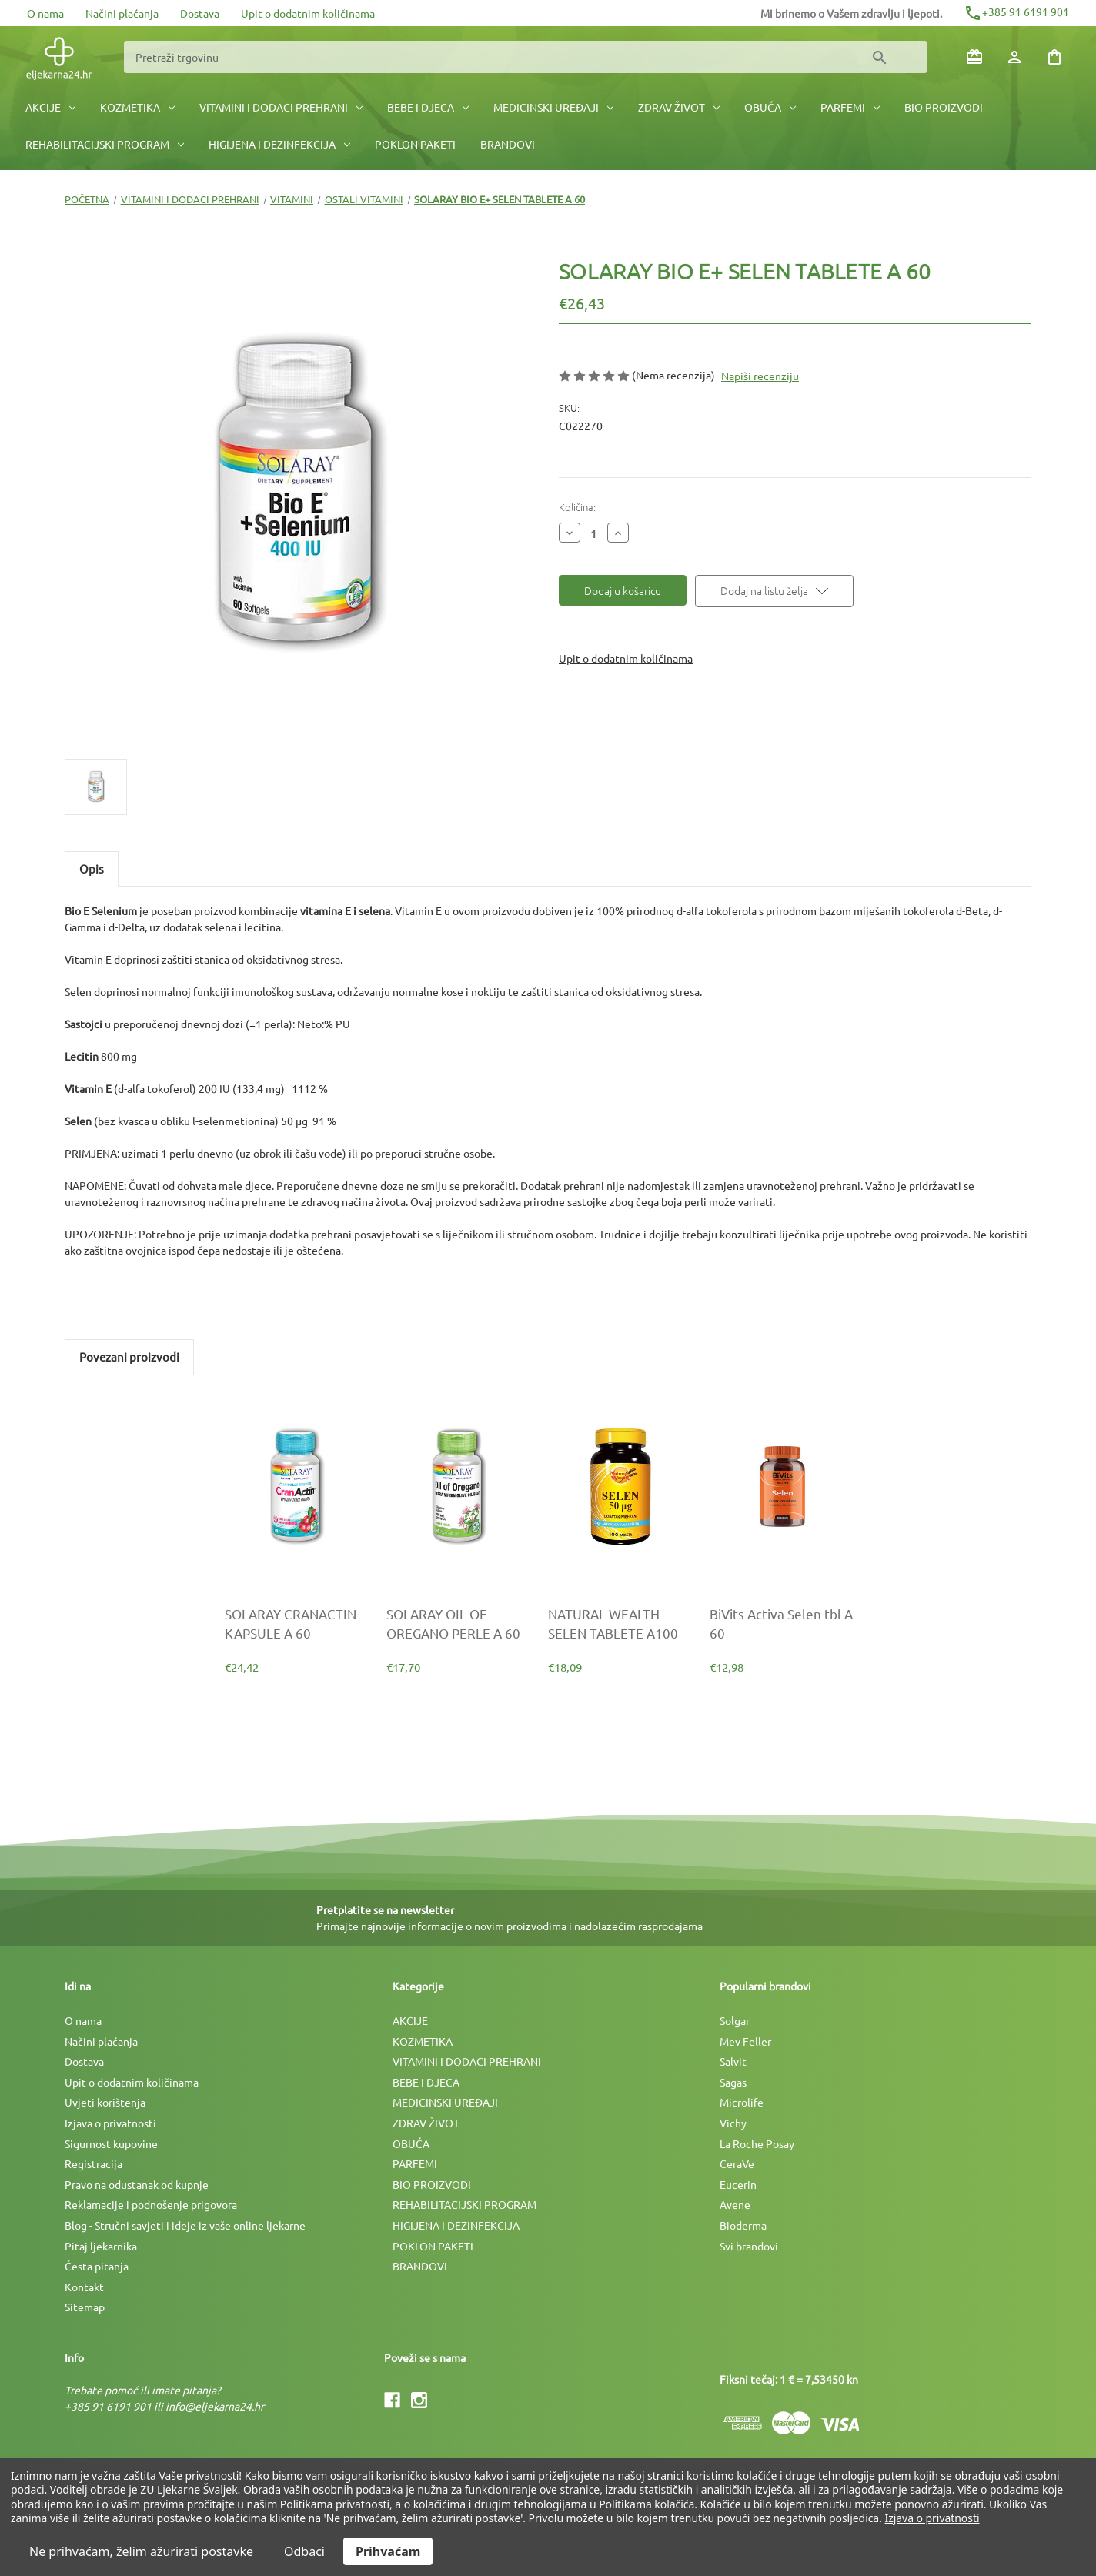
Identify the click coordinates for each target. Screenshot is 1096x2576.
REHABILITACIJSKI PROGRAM (104, 144)
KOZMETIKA (137, 107)
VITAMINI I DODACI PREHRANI (281, 107)
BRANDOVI (507, 144)
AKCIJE (50, 107)
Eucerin (738, 2184)
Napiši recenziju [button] (760, 376)
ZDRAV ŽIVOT (679, 107)
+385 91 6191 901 (1016, 11)
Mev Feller (745, 2041)
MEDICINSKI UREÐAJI (553, 107)
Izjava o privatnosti (110, 2123)
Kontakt (84, 2287)
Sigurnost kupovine (111, 2143)
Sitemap (85, 2307)
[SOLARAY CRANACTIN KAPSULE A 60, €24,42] (297, 1623)
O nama (45, 13)
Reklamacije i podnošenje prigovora (151, 2204)
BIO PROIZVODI (943, 107)
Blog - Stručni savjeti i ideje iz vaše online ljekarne (185, 2225)
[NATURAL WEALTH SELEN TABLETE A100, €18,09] (620, 1623)
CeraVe (737, 2163)
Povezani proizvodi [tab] (129, 1356)
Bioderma (743, 2225)
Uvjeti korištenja (105, 2102)
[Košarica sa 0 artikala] (1054, 57)
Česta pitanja (97, 2266)
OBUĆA (770, 107)
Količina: (577, 506)
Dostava (199, 13)
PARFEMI (850, 107)
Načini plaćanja (122, 13)
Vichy (733, 2123)
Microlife (742, 2102)
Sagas (733, 2082)
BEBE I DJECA (428, 107)
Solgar (735, 2020)
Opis (91, 868)
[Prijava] (1014, 57)
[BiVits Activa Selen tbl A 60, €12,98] (782, 1623)
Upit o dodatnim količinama (308, 13)
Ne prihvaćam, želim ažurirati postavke (141, 2551)
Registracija (93, 2163)
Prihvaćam (388, 2551)
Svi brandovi (749, 2246)
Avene (735, 2204)
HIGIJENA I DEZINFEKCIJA (279, 144)
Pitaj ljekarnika (101, 2246)
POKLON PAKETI (415, 144)
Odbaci (304, 2551)
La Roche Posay (757, 2143)
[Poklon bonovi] (974, 57)
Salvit (733, 2061)
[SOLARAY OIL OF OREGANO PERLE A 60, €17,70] (459, 1623)
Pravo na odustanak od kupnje (137, 2184)
